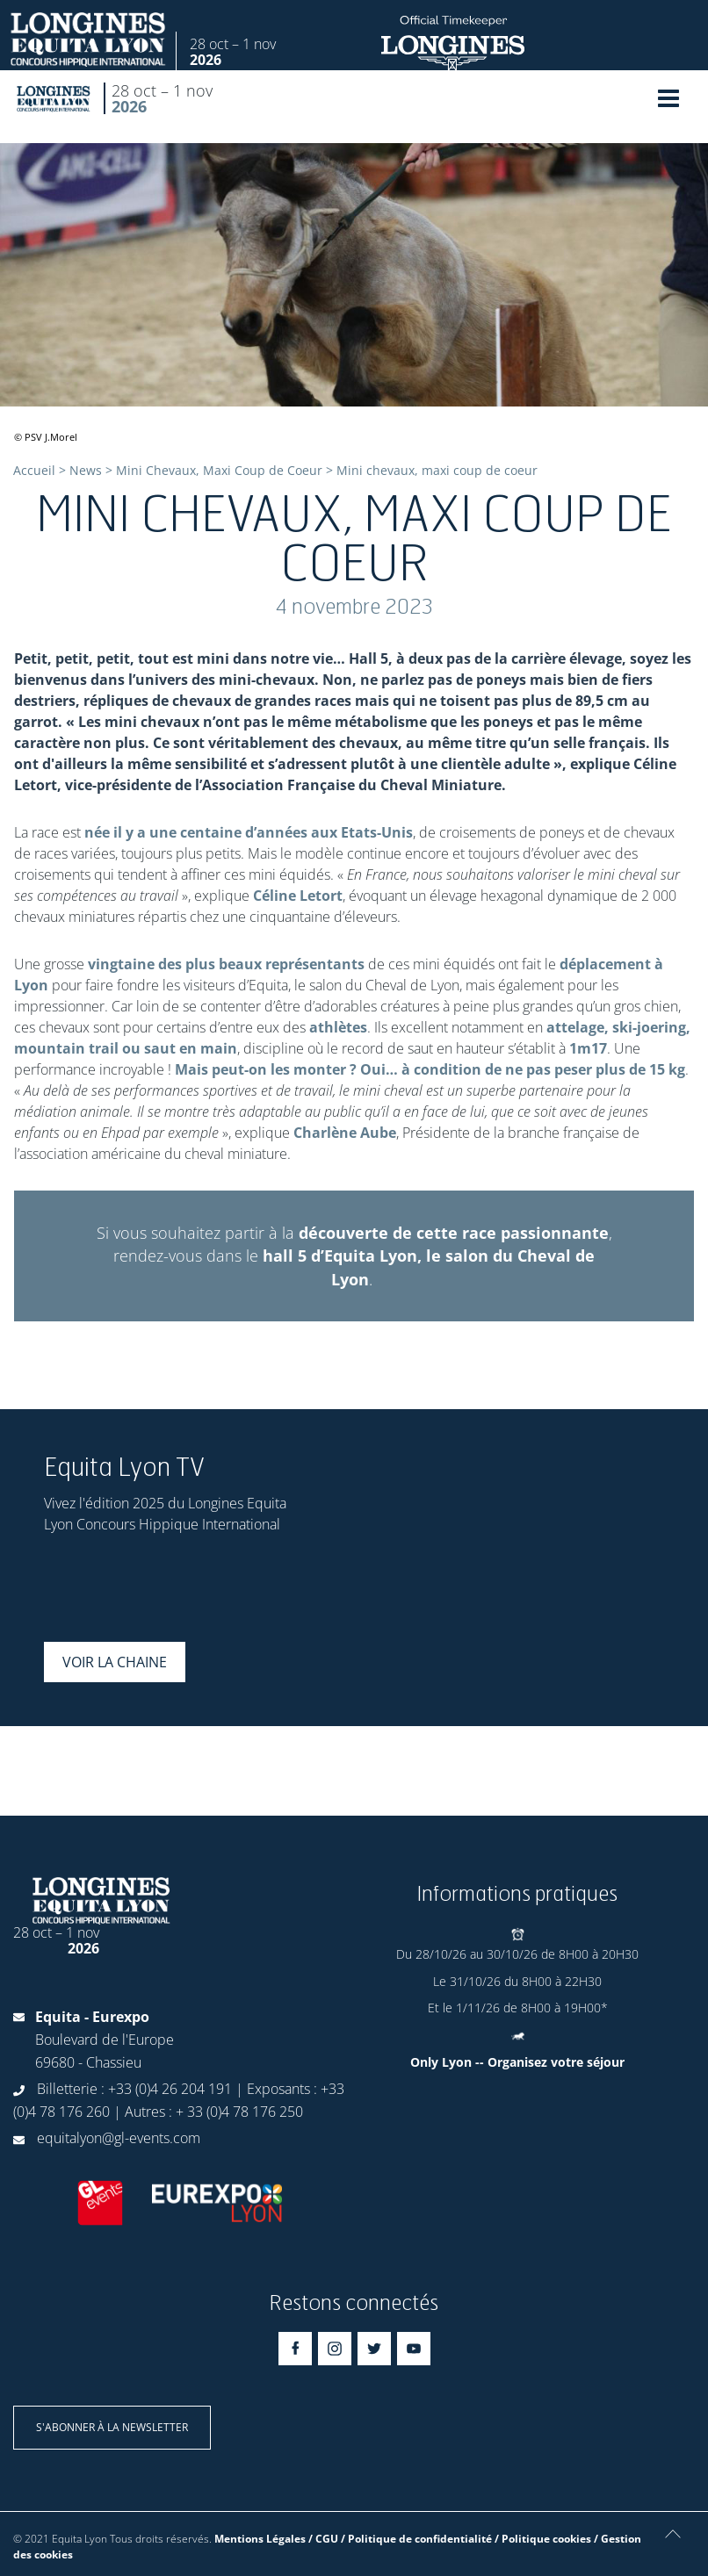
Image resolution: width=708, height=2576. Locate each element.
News (85, 470)
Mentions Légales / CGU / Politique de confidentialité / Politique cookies (402, 2538)
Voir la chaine (114, 1662)
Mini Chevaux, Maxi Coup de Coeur (219, 470)
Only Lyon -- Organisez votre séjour (517, 2062)
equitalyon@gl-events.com (118, 2138)
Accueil (34, 470)
